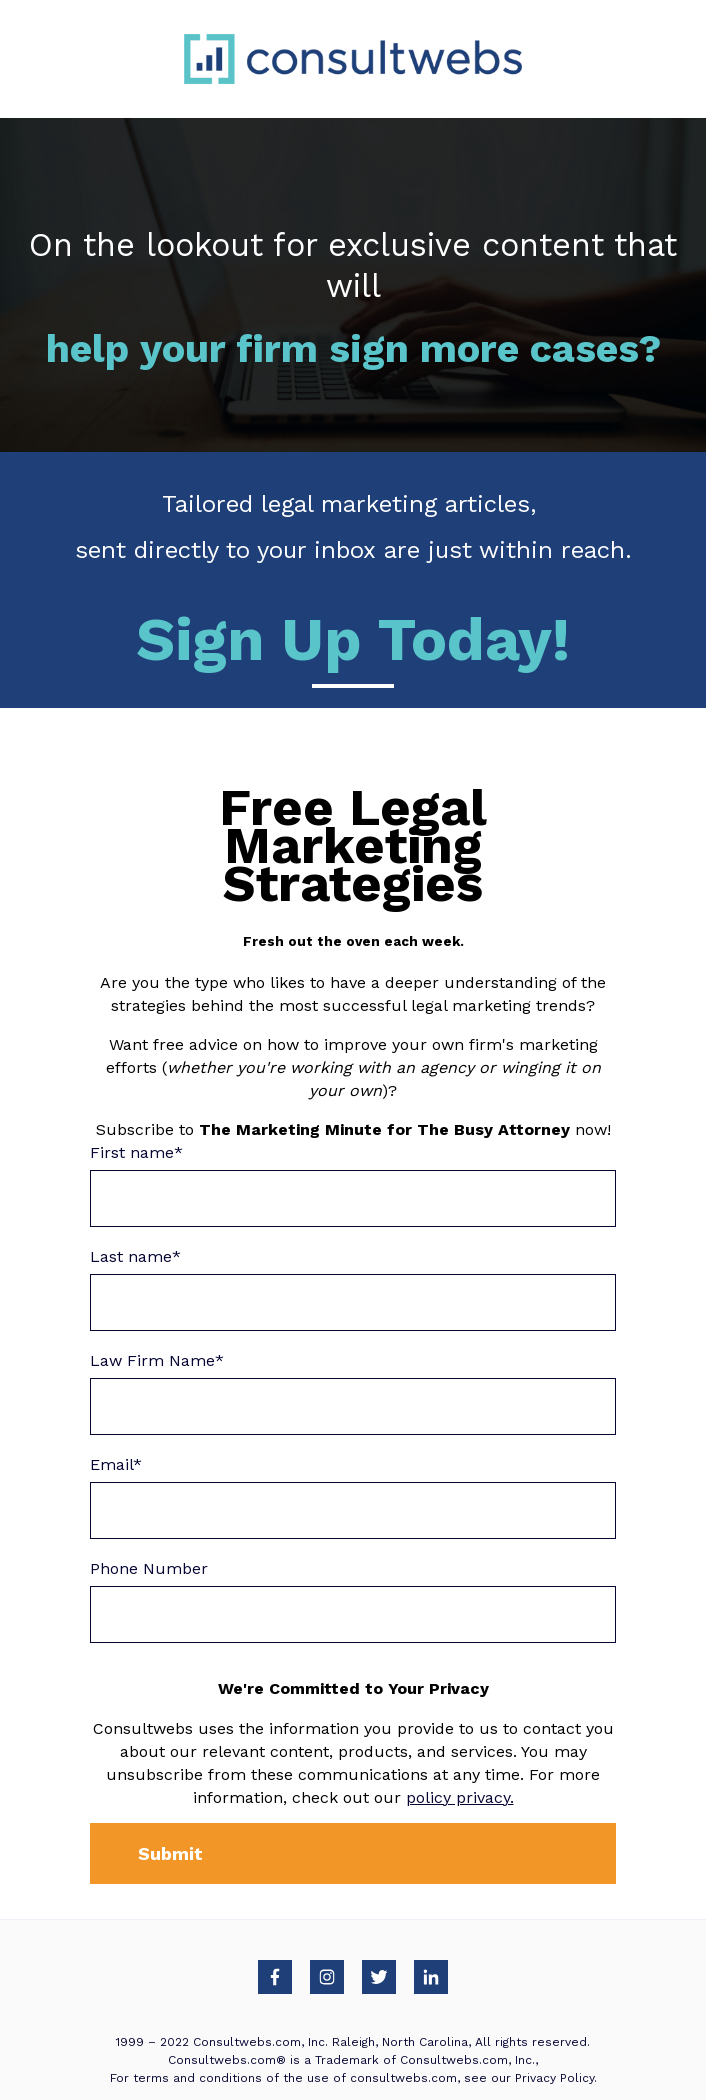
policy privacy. (460, 1797)
